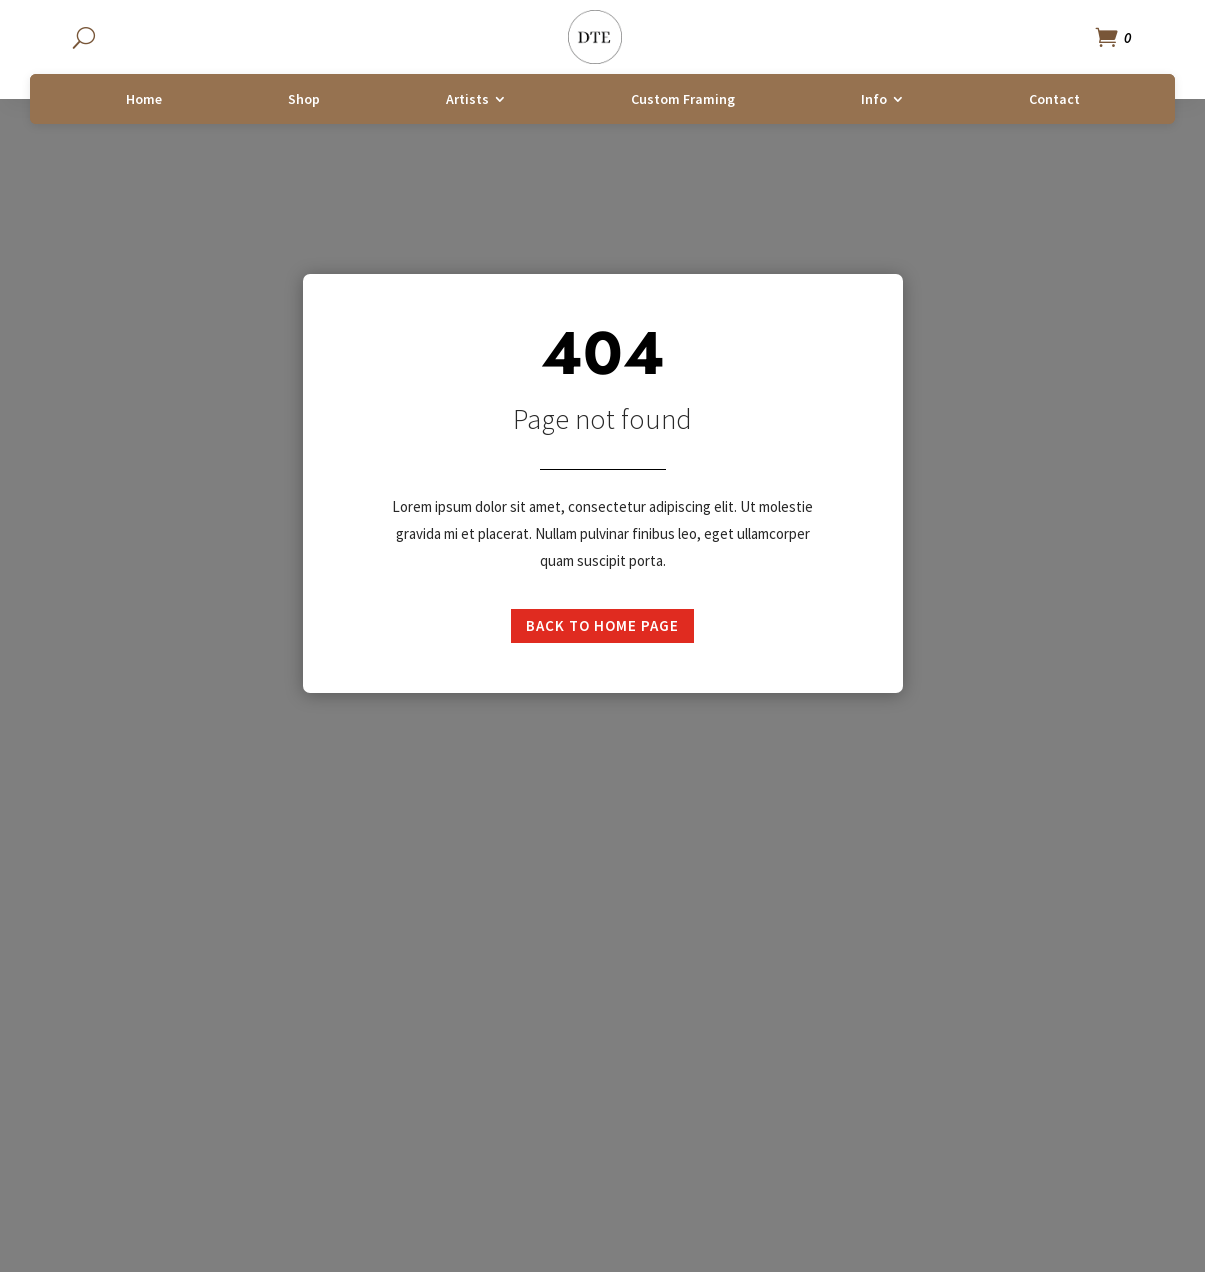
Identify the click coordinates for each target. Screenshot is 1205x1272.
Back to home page (602, 625)
